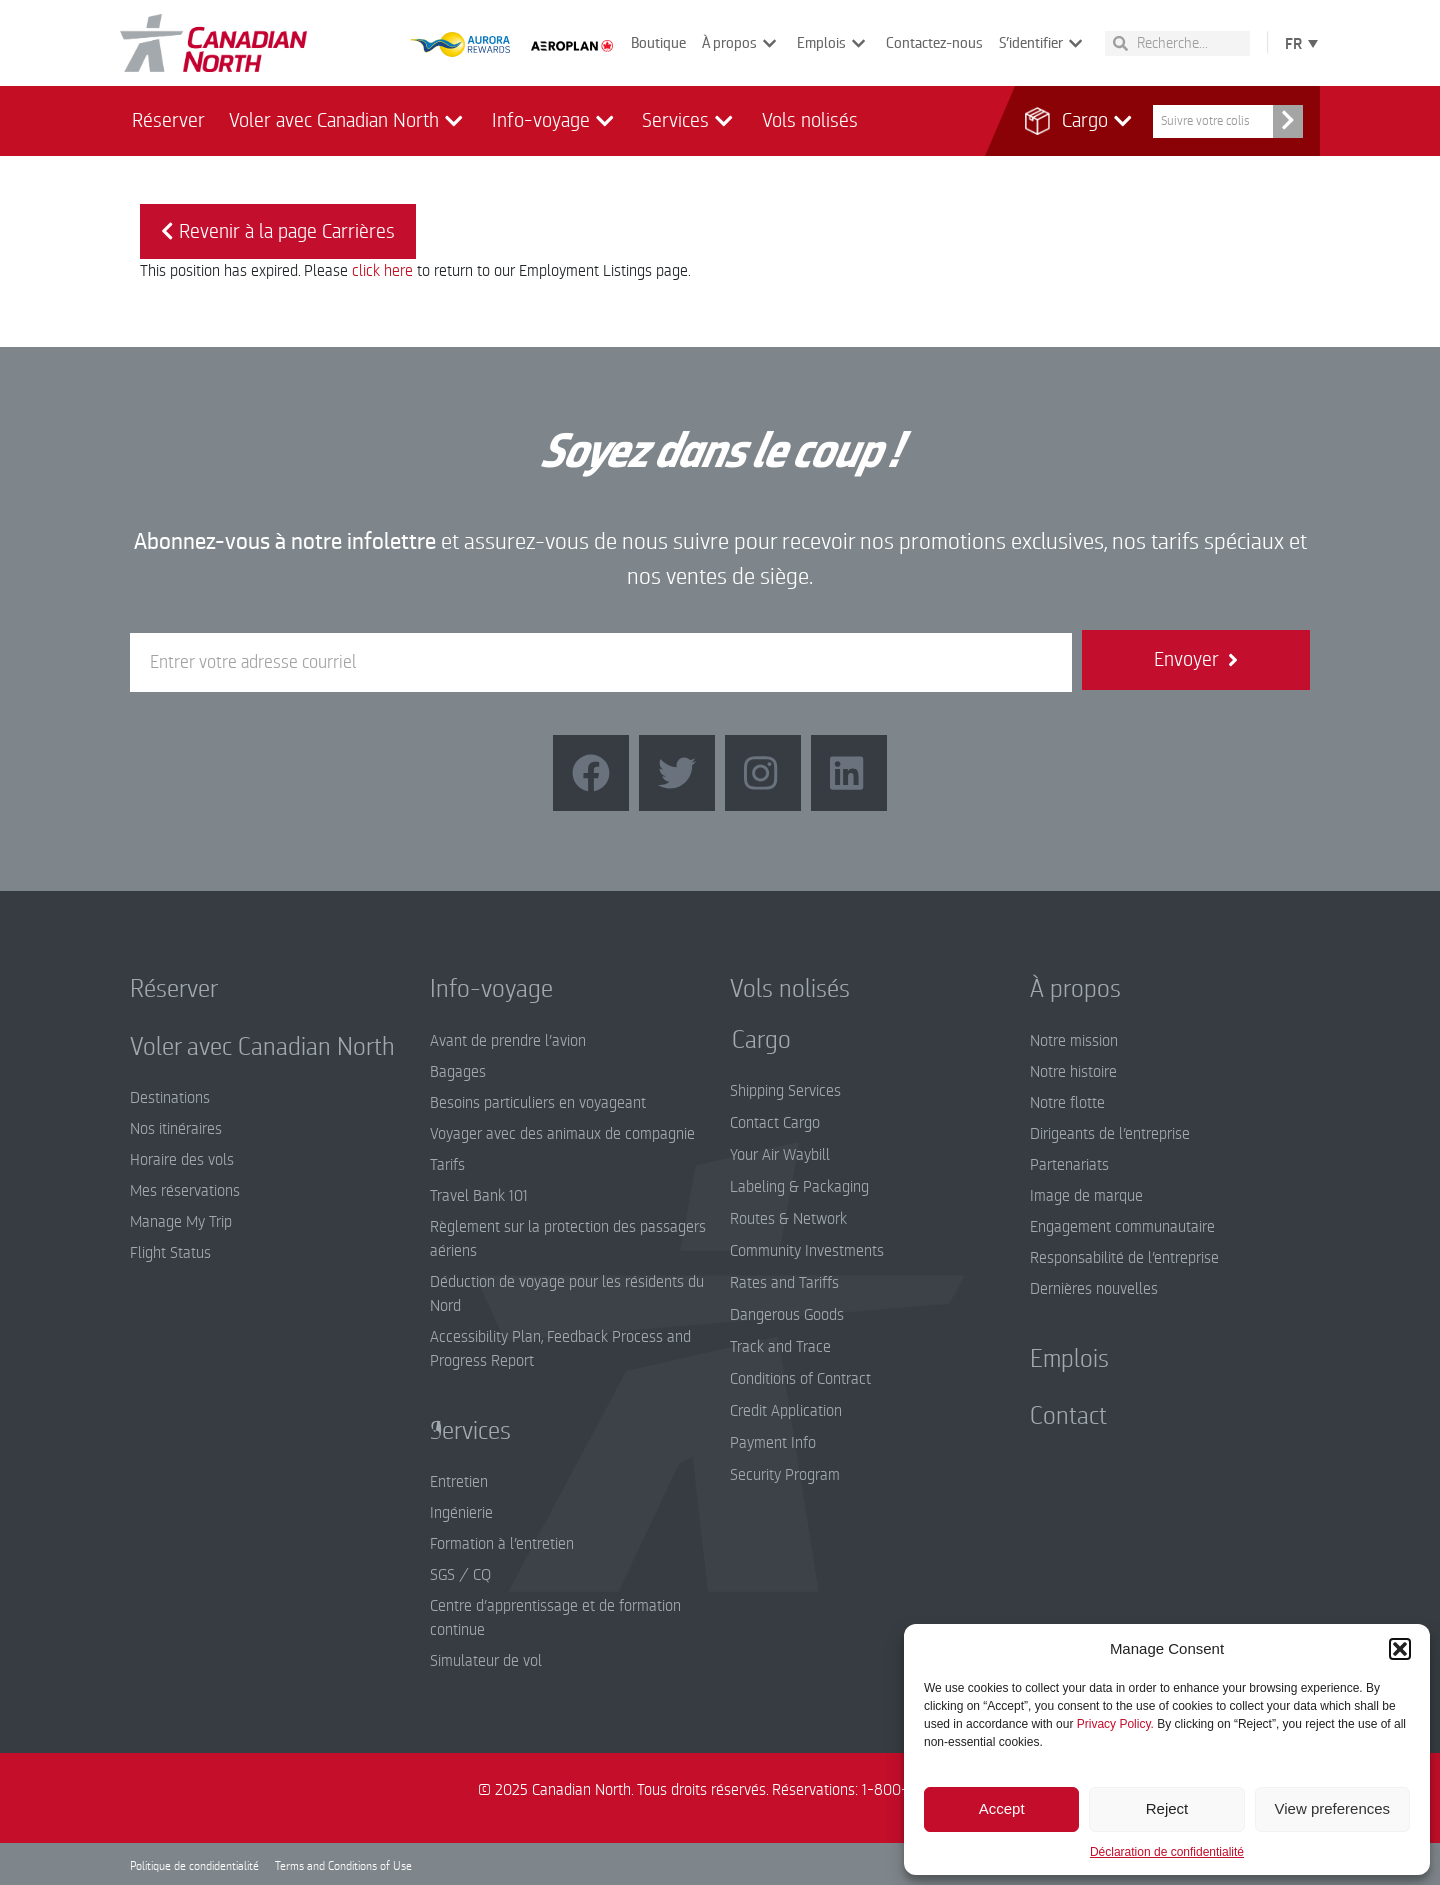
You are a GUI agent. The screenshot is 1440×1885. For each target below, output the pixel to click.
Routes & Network (788, 1219)
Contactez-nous (934, 43)
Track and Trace (780, 1347)
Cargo (1087, 121)
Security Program (785, 1475)
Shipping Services (785, 1091)
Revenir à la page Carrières (278, 231)
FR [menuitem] (1293, 44)
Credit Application (786, 1411)
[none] (1297, 42)
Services (690, 121)
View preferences (1333, 1808)
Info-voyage (555, 121)
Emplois (833, 43)
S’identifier (1043, 43)
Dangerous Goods (787, 1315)
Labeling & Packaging (799, 1187)
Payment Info (773, 1443)
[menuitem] (1297, 42)
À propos (741, 43)
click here (382, 271)
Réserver (168, 120)
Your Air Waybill (780, 1155)
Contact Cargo (775, 1123)
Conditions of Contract (800, 1379)
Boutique (658, 43)
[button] (1400, 1649)
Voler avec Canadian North (348, 121)
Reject (1167, 1808)
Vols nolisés (810, 120)
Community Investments (807, 1251)
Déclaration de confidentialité (1167, 1852)
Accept (1002, 1808)
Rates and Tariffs (784, 1283)
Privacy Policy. (1115, 1724)
